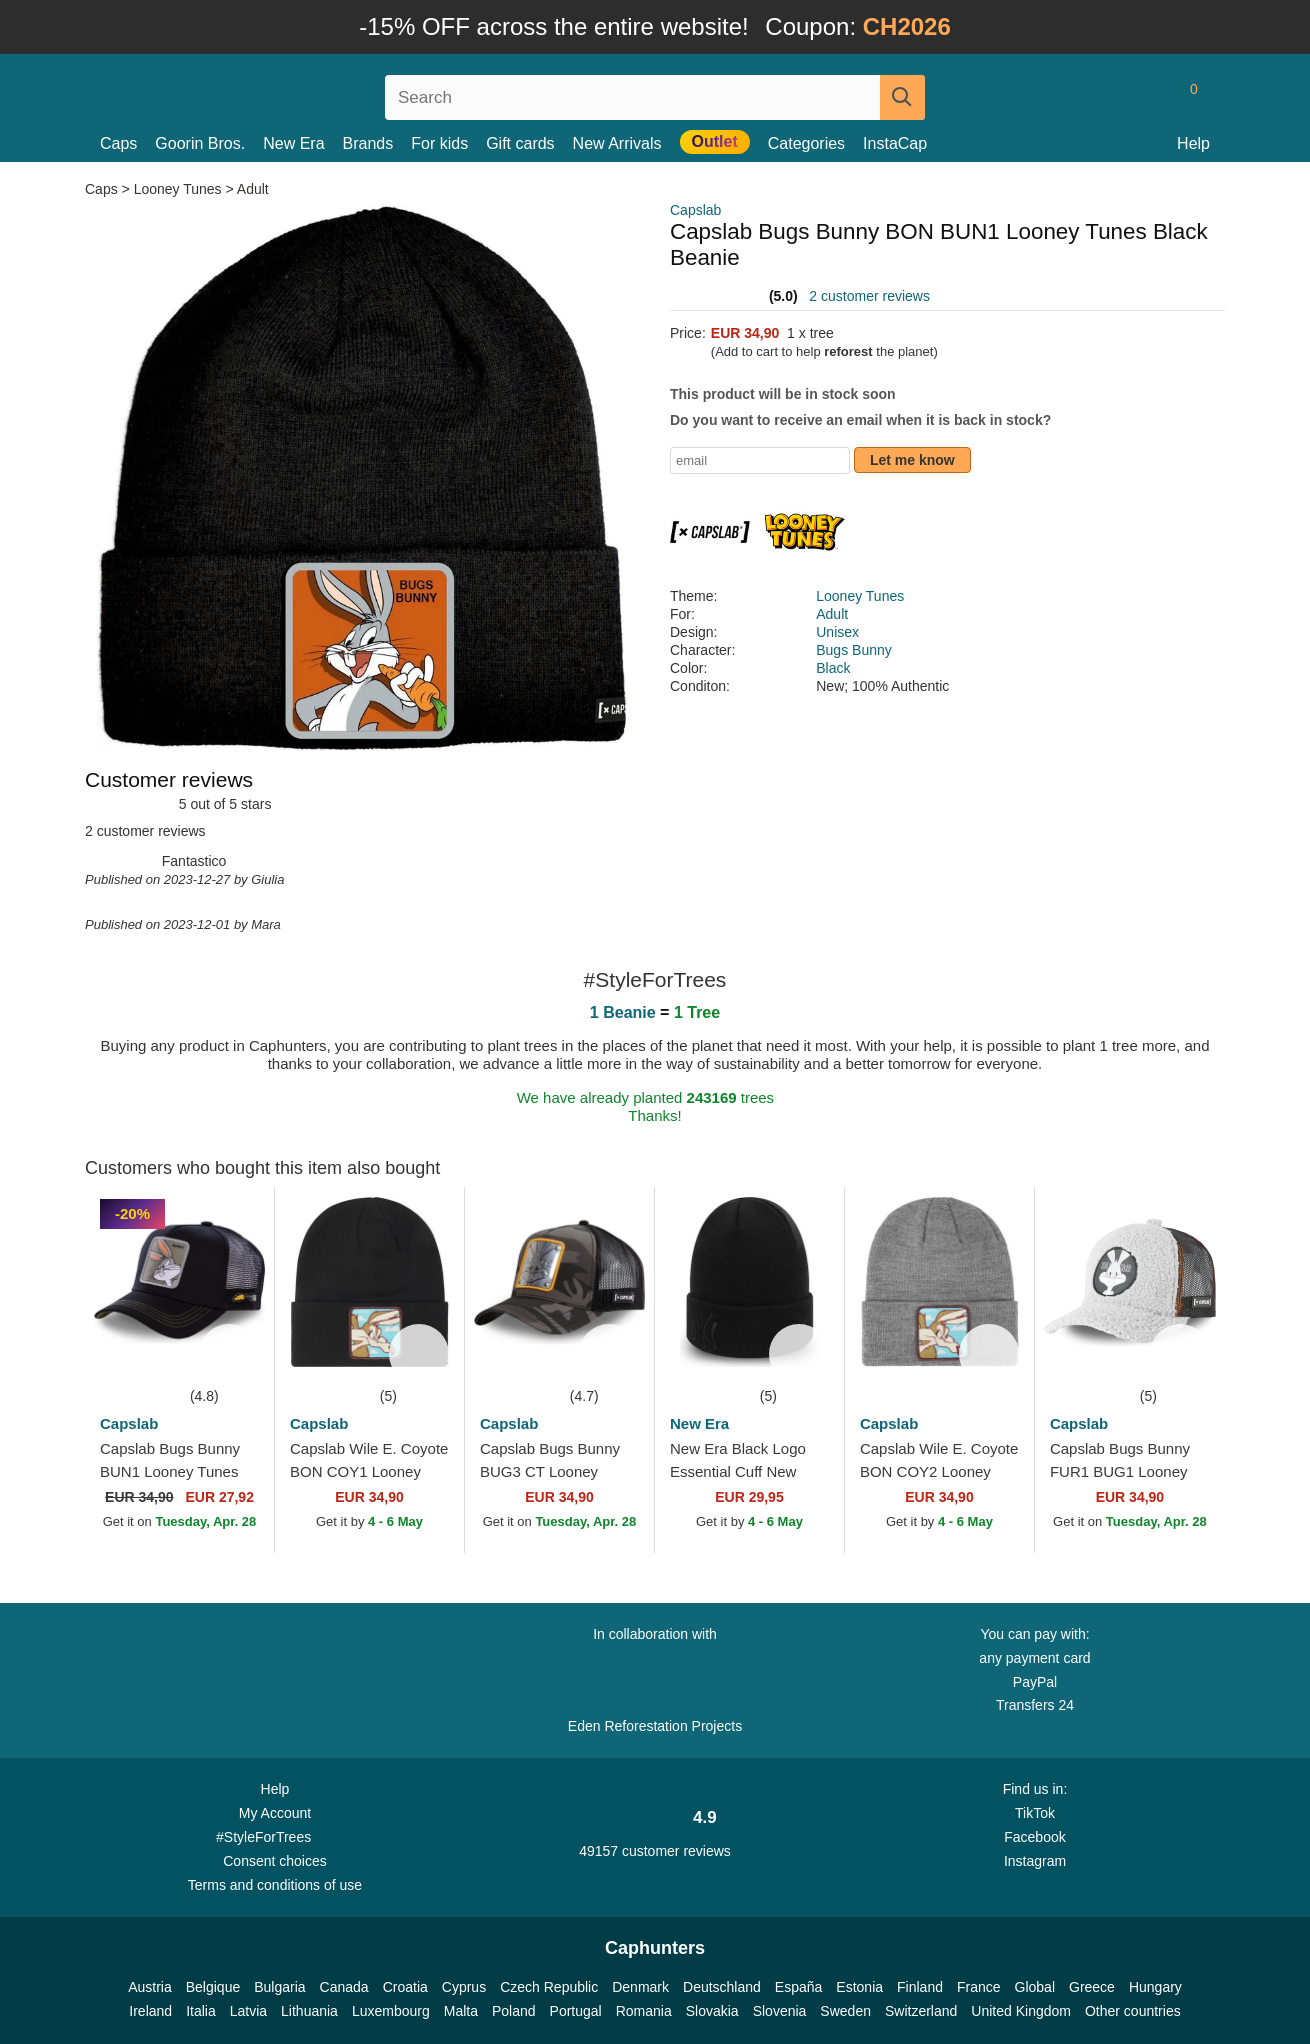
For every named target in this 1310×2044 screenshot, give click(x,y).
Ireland (150, 2011)
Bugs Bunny (854, 650)
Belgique (213, 1987)
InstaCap (895, 143)
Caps (118, 143)
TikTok (1035, 1813)
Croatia (405, 1987)
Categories (806, 143)
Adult (253, 189)
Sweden (845, 2011)
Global (1035, 1987)
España (798, 1987)
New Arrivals (617, 143)
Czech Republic (549, 1987)
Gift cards (520, 143)
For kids (439, 143)
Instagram (1035, 1861)
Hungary (1155, 1987)
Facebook (1034, 1837)
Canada (344, 1987)
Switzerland (921, 2011)
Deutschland (722, 1987)
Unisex (837, 632)
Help (1193, 143)
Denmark (640, 1987)
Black (833, 668)
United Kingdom (1021, 2011)
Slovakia (712, 2011)
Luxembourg (391, 2011)
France (979, 1987)
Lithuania (309, 2011)
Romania (644, 2011)
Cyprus (464, 1987)
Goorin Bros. (200, 143)
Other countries (1133, 2011)
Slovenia (780, 2011)
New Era (293, 143)
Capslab (695, 210)
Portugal (576, 2011)
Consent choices (275, 1861)
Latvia (248, 2011)
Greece (1092, 1987)
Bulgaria (279, 1987)
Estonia (859, 1987)
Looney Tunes (178, 189)
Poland (514, 2011)
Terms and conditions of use (275, 1885)
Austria (150, 1987)
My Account (275, 1813)
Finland (920, 1987)
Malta (461, 2011)
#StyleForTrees (275, 1836)
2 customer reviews (869, 296)
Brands (368, 143)
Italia (201, 2011)
